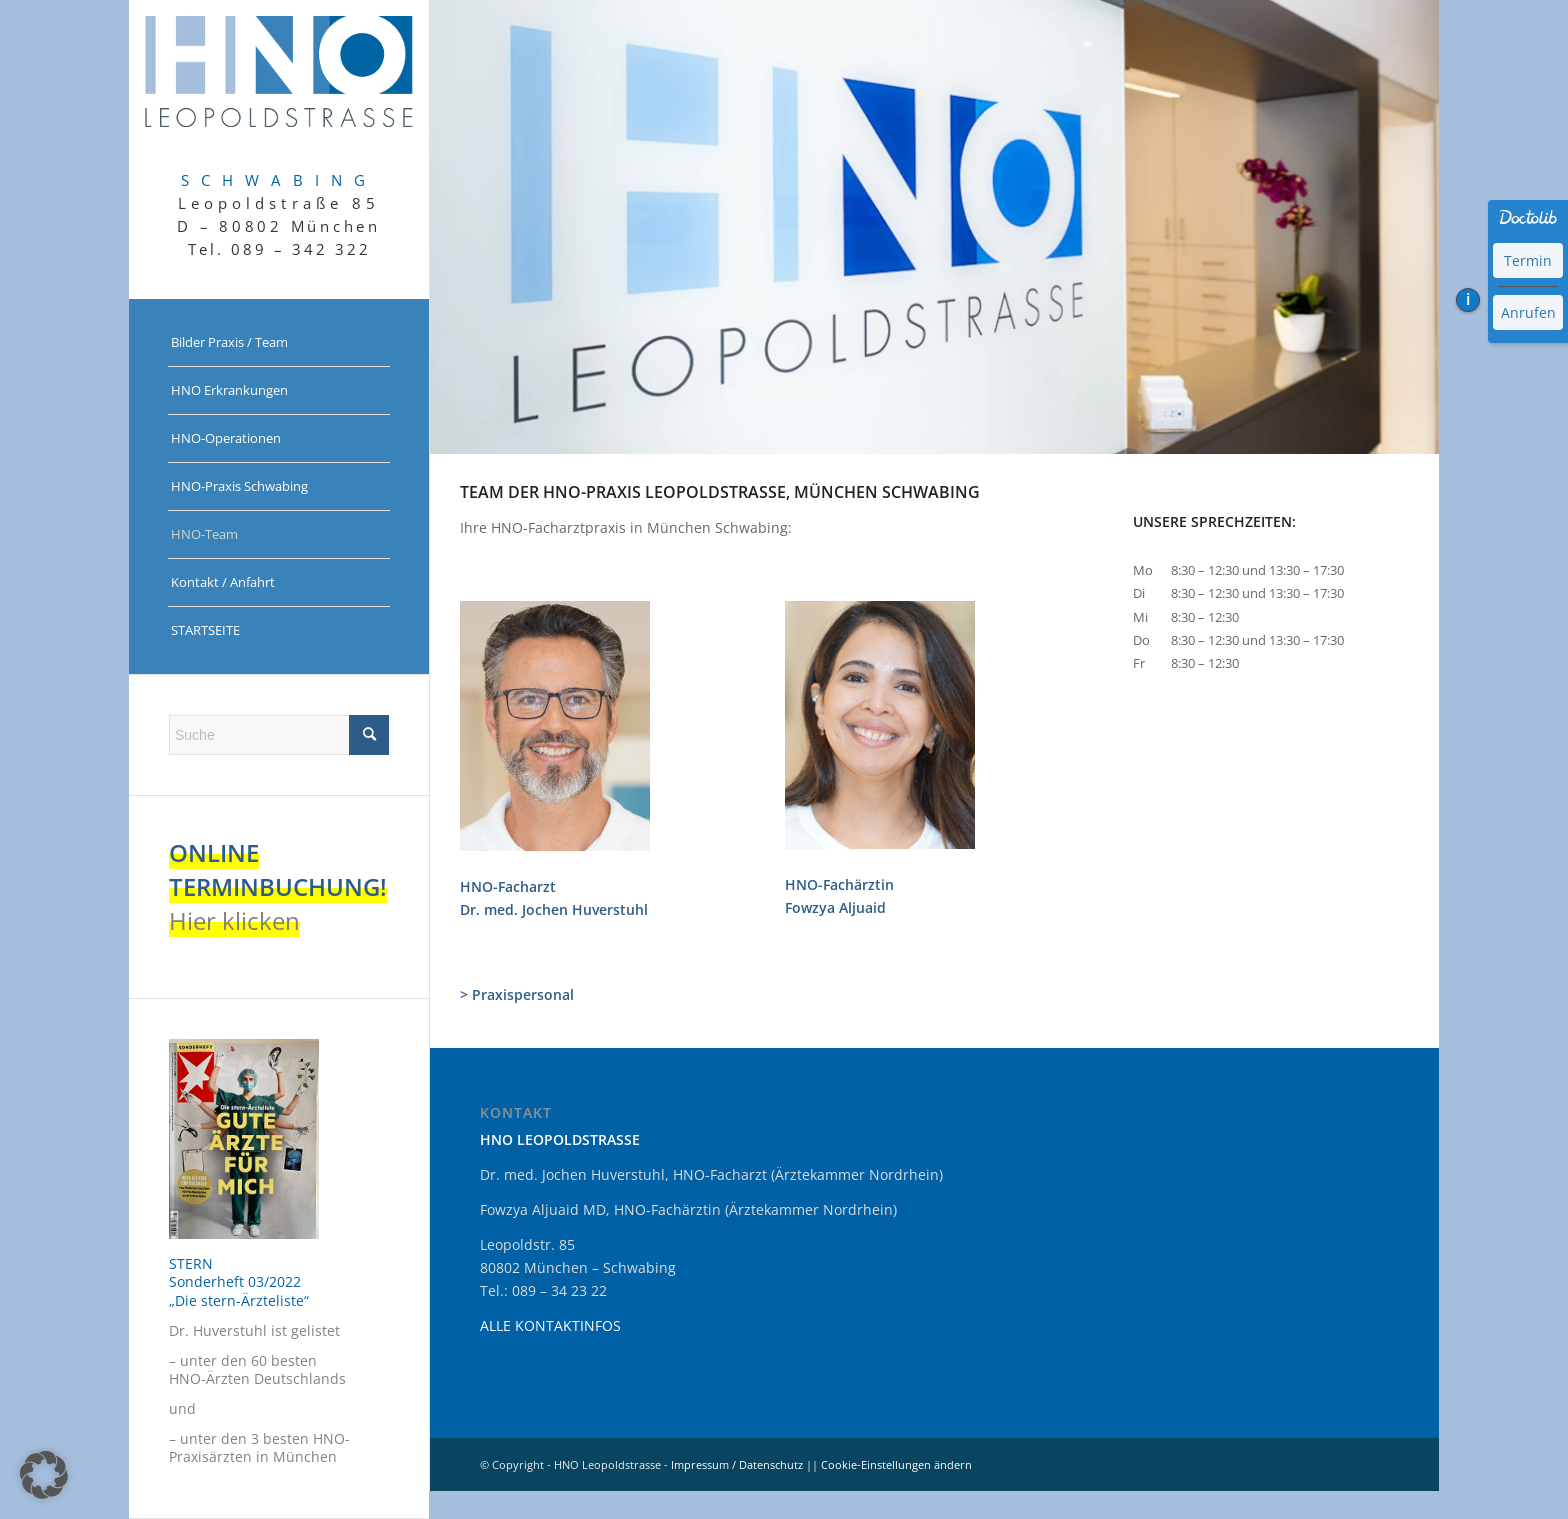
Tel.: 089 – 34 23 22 (543, 1290)
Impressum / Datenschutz (737, 1464)
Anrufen (1528, 312)
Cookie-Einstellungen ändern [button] (896, 1464)
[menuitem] (279, 343)
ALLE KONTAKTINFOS (550, 1325)
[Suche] (279, 735)
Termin (1528, 260)
